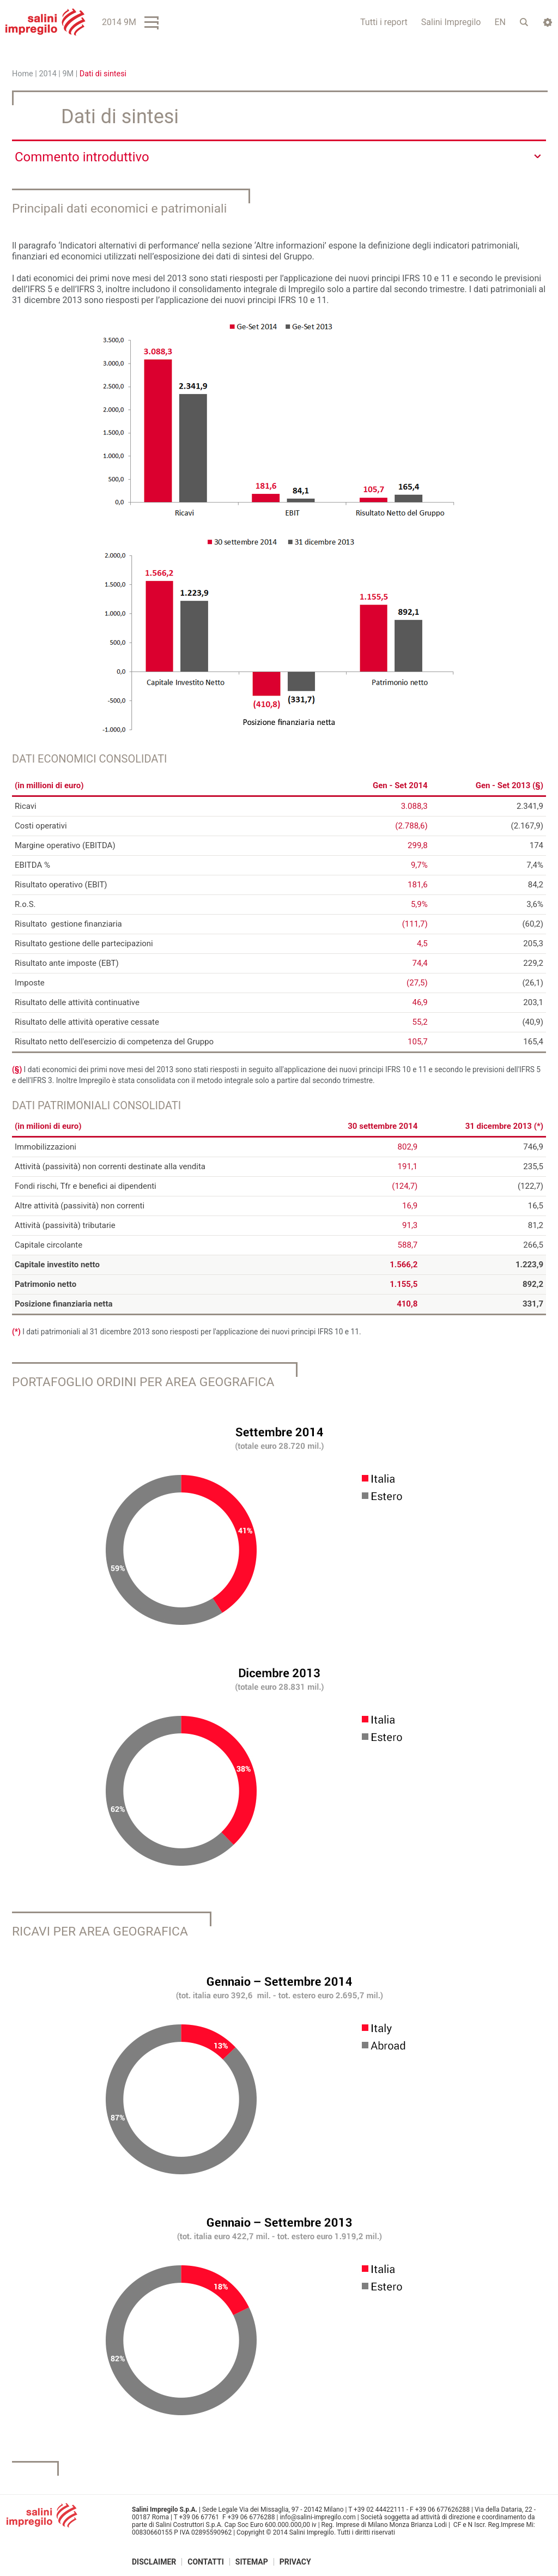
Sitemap (251, 2561)
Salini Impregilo (451, 22)
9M (68, 73)
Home (22, 73)
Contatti (205, 2561)
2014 (47, 73)
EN (500, 22)
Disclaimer (154, 2561)
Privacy (295, 2561)
